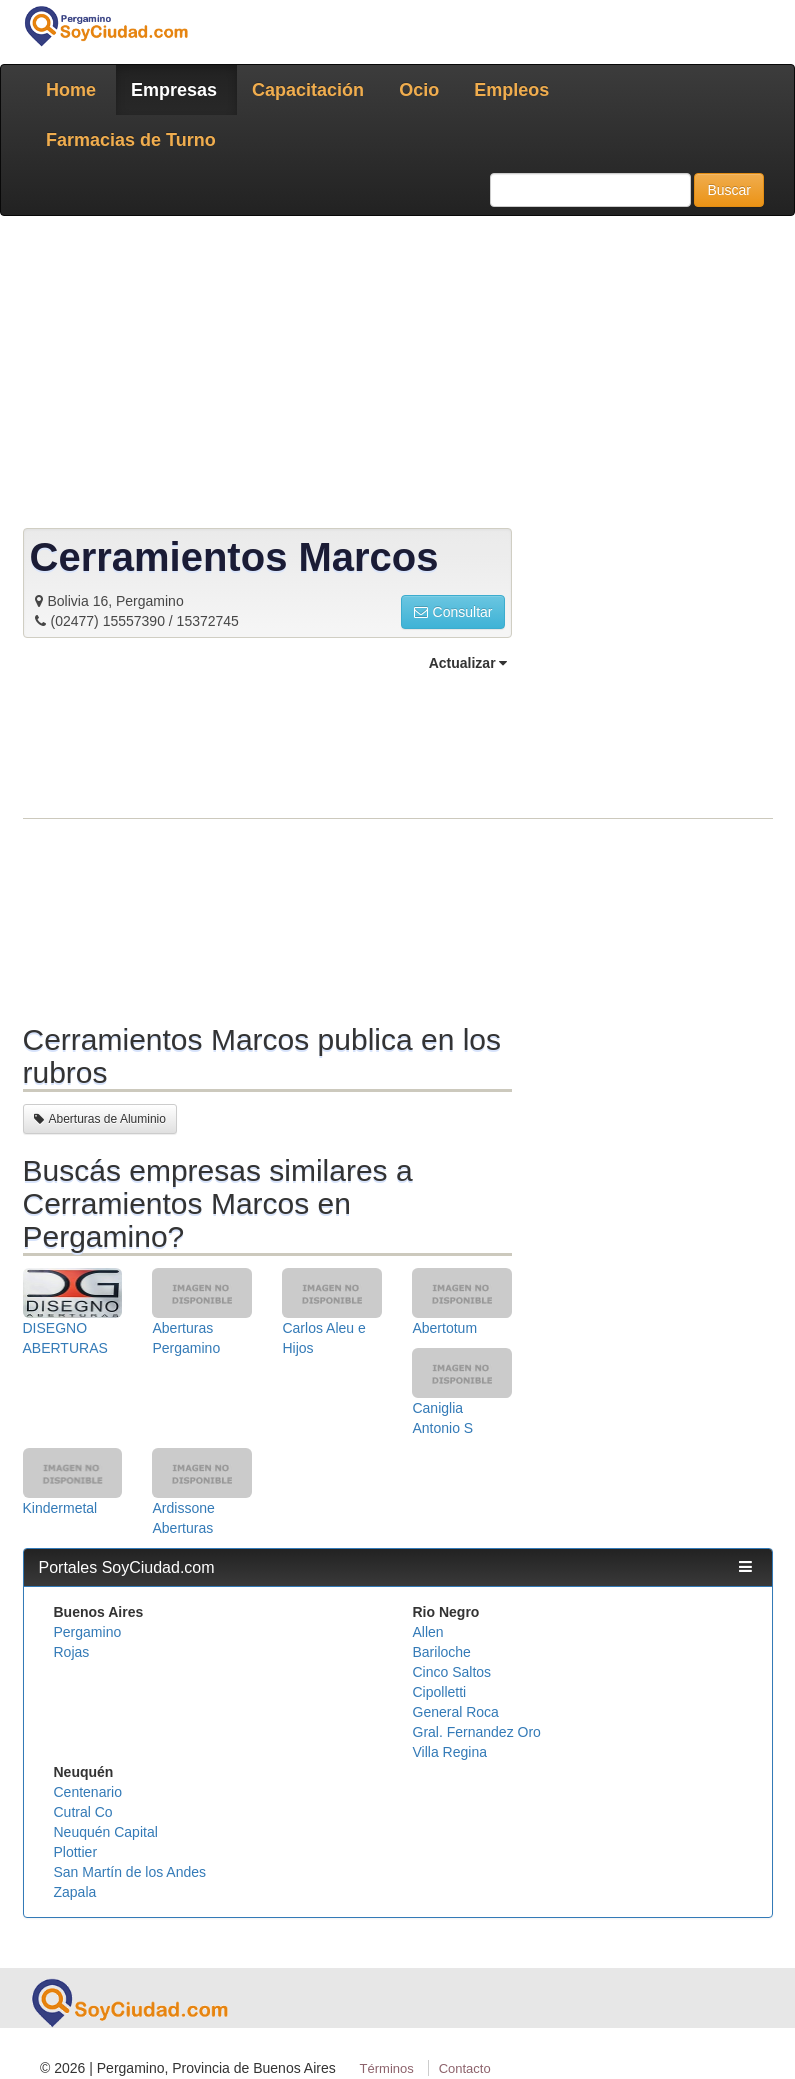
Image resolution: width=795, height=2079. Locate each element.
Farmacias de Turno (131, 140)
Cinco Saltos (452, 1672)
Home (71, 90)
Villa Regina (450, 1752)
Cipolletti (440, 1692)
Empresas (174, 90)
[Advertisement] (398, 376)
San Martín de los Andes (130, 1872)
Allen (428, 1632)
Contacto (465, 2068)
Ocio (419, 90)
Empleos (511, 90)
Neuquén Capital (106, 1832)
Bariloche (442, 1652)
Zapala (75, 1892)
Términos (387, 2068)
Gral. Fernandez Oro (477, 1732)
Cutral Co (83, 1812)
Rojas (72, 1652)
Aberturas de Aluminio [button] (100, 1119)
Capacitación (308, 90)
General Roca (456, 1712)
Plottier (76, 1852)
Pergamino (88, 1632)
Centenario (88, 1792)
